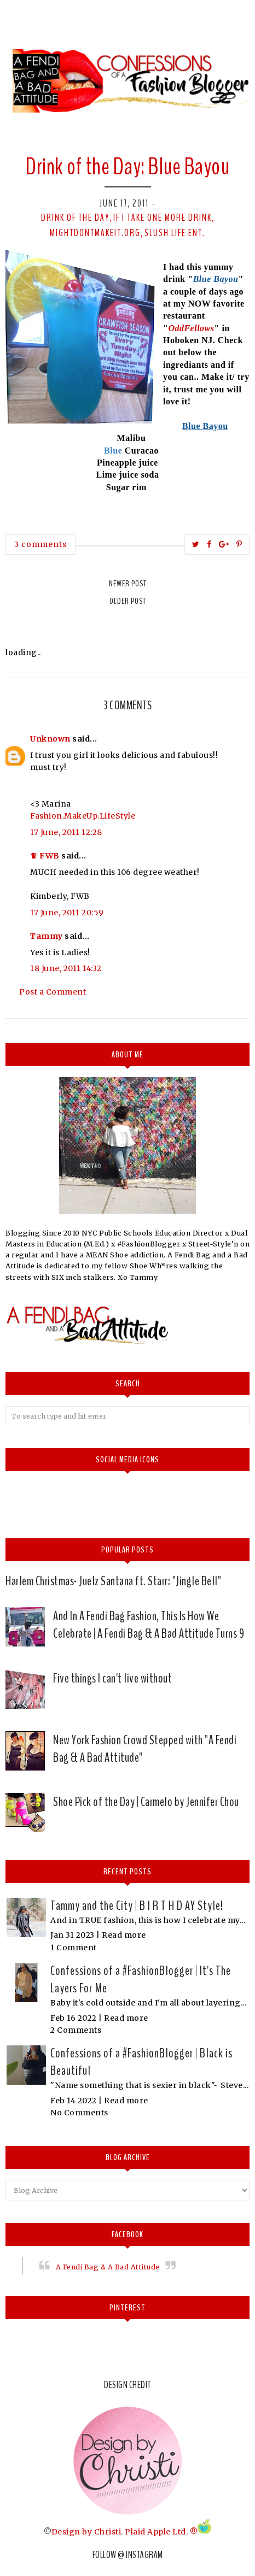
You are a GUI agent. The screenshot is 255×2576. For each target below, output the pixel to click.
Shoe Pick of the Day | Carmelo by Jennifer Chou (146, 1801)
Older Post (127, 601)
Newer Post (128, 584)
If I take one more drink (162, 217)
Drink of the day (75, 217)
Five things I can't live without (112, 1678)
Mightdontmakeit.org (95, 232)
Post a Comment (52, 992)
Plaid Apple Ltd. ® (161, 2531)
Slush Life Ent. (174, 232)
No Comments (79, 2113)
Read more (124, 1935)
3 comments (40, 544)
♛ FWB (45, 856)
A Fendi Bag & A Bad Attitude (108, 2267)
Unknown (50, 739)
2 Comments (75, 2030)
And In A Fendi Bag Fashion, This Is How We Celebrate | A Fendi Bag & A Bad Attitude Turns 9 (148, 1624)
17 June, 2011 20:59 (67, 913)
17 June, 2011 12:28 (66, 832)
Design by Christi (86, 2531)
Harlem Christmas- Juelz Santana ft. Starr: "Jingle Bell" (113, 1581)
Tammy (46, 936)
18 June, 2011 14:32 (66, 968)
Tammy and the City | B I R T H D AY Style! (136, 1905)
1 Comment (73, 1947)
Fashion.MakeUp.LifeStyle (82, 816)
